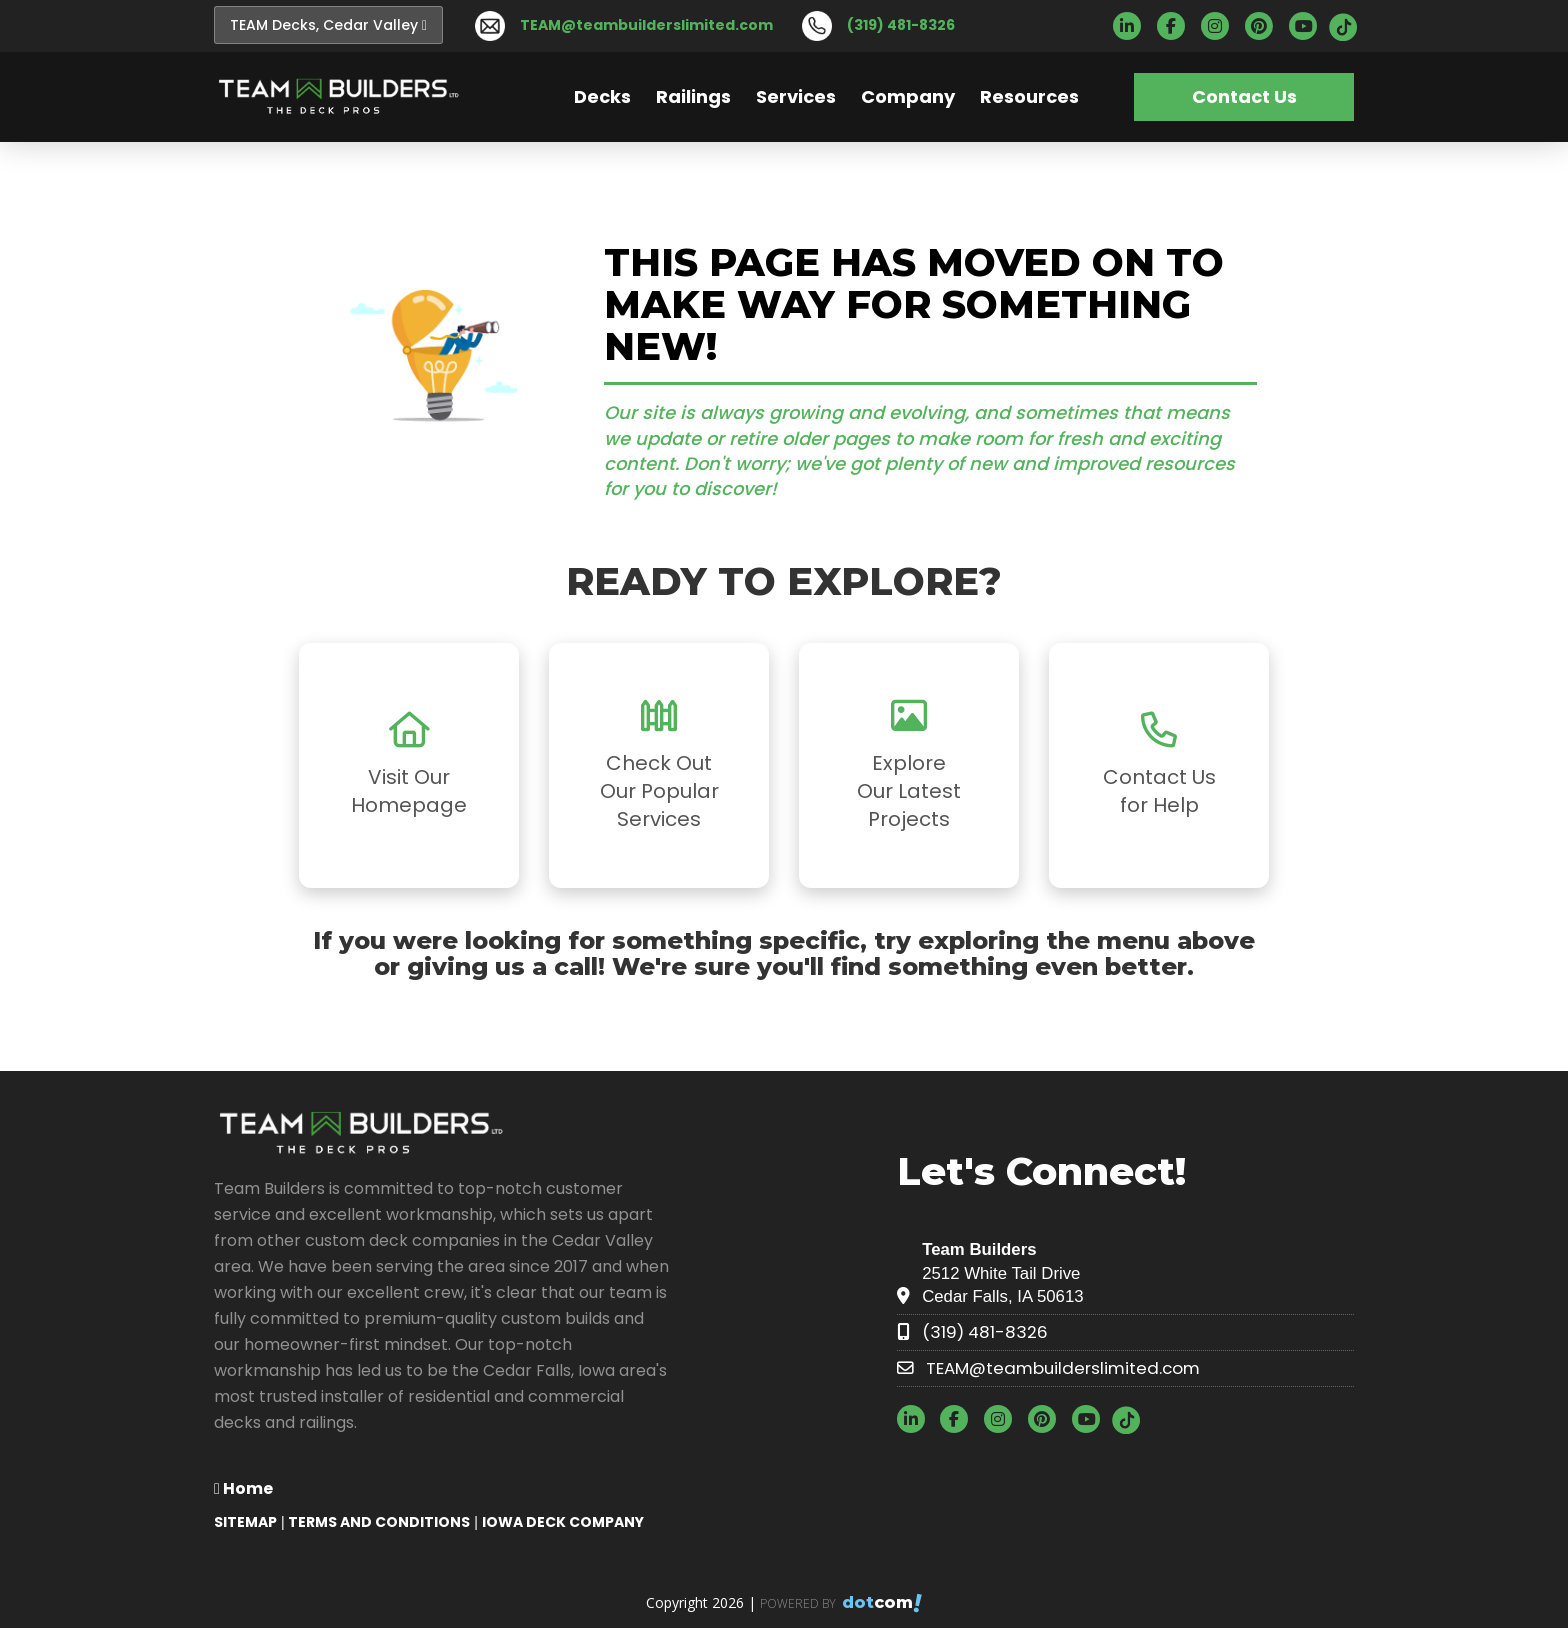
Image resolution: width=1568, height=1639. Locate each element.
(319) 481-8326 (901, 25)
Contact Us (1244, 96)
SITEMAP (245, 1522)
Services (796, 96)
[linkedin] (1133, 27)
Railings (693, 96)
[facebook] (1177, 27)
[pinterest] (1265, 27)
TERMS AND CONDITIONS (379, 1522)
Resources (1029, 96)
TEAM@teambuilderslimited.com (646, 25)
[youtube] (1309, 27)
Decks (602, 96)
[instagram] (1221, 27)
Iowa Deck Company (563, 1522)
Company (908, 96)
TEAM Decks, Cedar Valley (328, 25)
